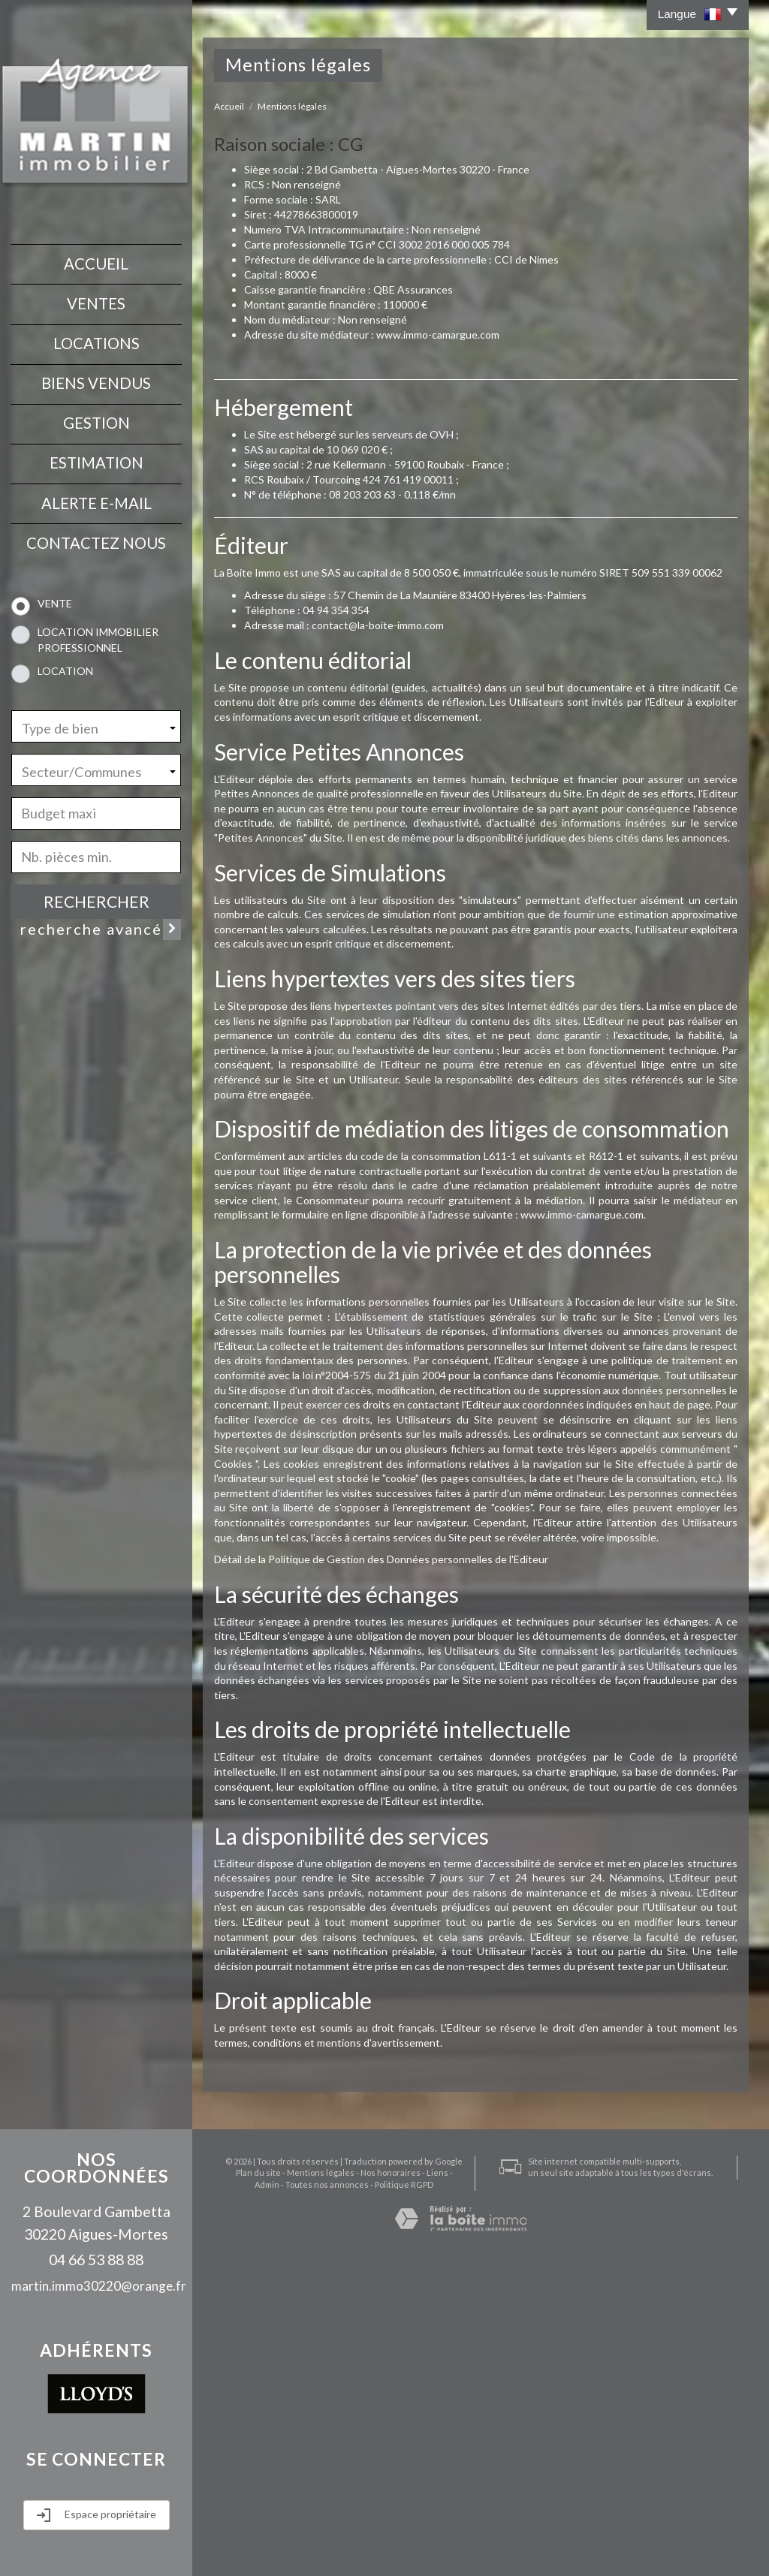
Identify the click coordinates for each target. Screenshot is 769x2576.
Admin (445, 2491)
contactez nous (96, 538)
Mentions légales (299, 2491)
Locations (96, 342)
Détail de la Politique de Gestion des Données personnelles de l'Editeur (381, 1559)
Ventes (96, 303)
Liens (416, 2491)
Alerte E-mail (96, 499)
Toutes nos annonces (306, 2503)
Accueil (96, 263)
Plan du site (237, 2491)
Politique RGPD (383, 2503)
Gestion (96, 420)
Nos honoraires (369, 2491)
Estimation (96, 459)
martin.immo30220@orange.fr (98, 2286)
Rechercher (96, 896)
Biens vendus (96, 381)
